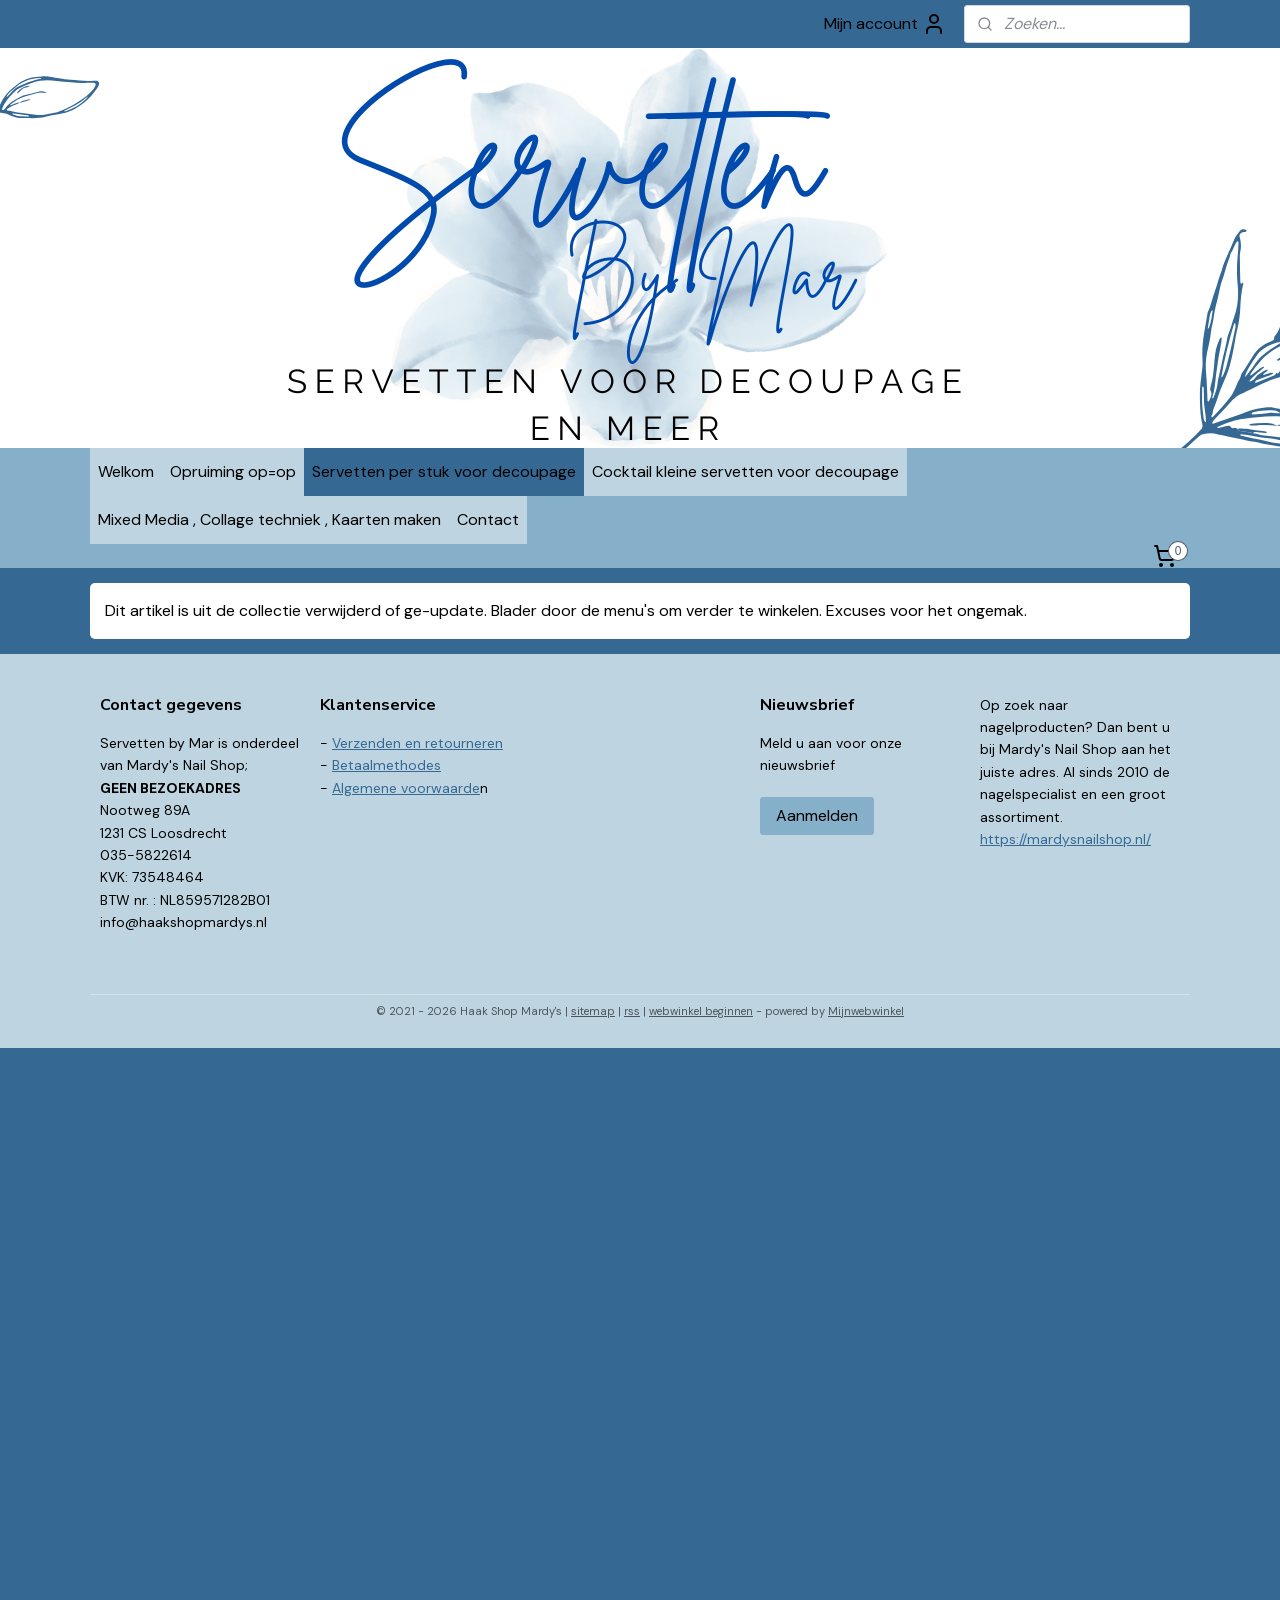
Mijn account (885, 24)
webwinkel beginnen (701, 1011)
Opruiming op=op (233, 471)
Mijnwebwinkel (866, 1011)
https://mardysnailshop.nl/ (1065, 839)
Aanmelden (817, 815)
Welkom (126, 471)
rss (632, 1011)
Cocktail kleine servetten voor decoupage (745, 471)
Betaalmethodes (386, 765)
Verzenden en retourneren (417, 743)
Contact (488, 519)
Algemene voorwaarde (406, 788)
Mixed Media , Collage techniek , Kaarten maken (269, 519)
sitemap (593, 1011)
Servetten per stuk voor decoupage (444, 471)
